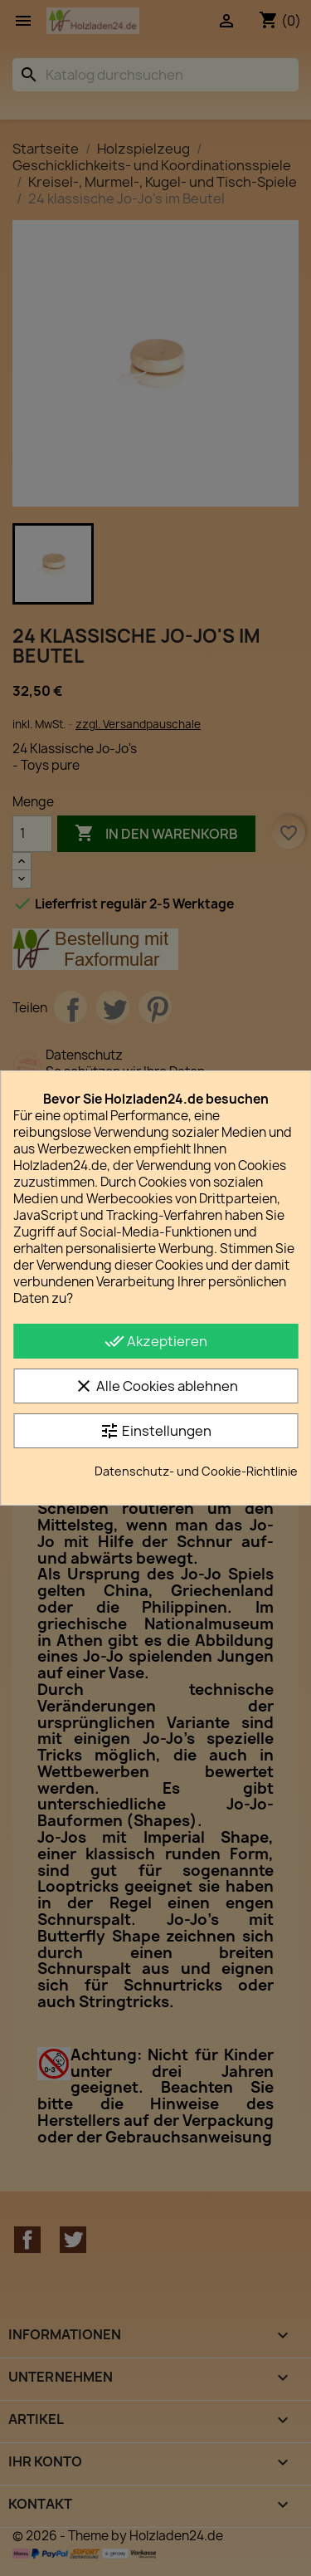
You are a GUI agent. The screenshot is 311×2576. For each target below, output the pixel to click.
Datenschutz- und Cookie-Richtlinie (196, 1471)
